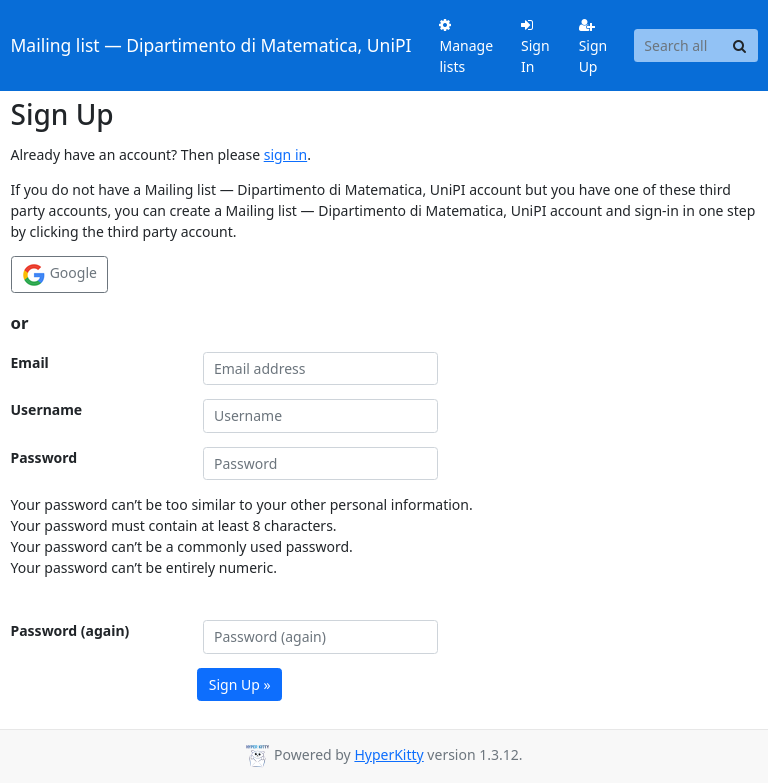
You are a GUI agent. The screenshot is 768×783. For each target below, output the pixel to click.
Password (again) (70, 630)
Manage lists (466, 47)
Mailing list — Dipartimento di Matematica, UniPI (211, 45)
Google (59, 275)
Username (47, 409)
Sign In (535, 47)
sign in (285, 154)
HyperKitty (388, 754)
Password (44, 457)
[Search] (740, 46)
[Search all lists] (678, 46)
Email (30, 362)
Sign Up (593, 47)
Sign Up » (240, 684)
